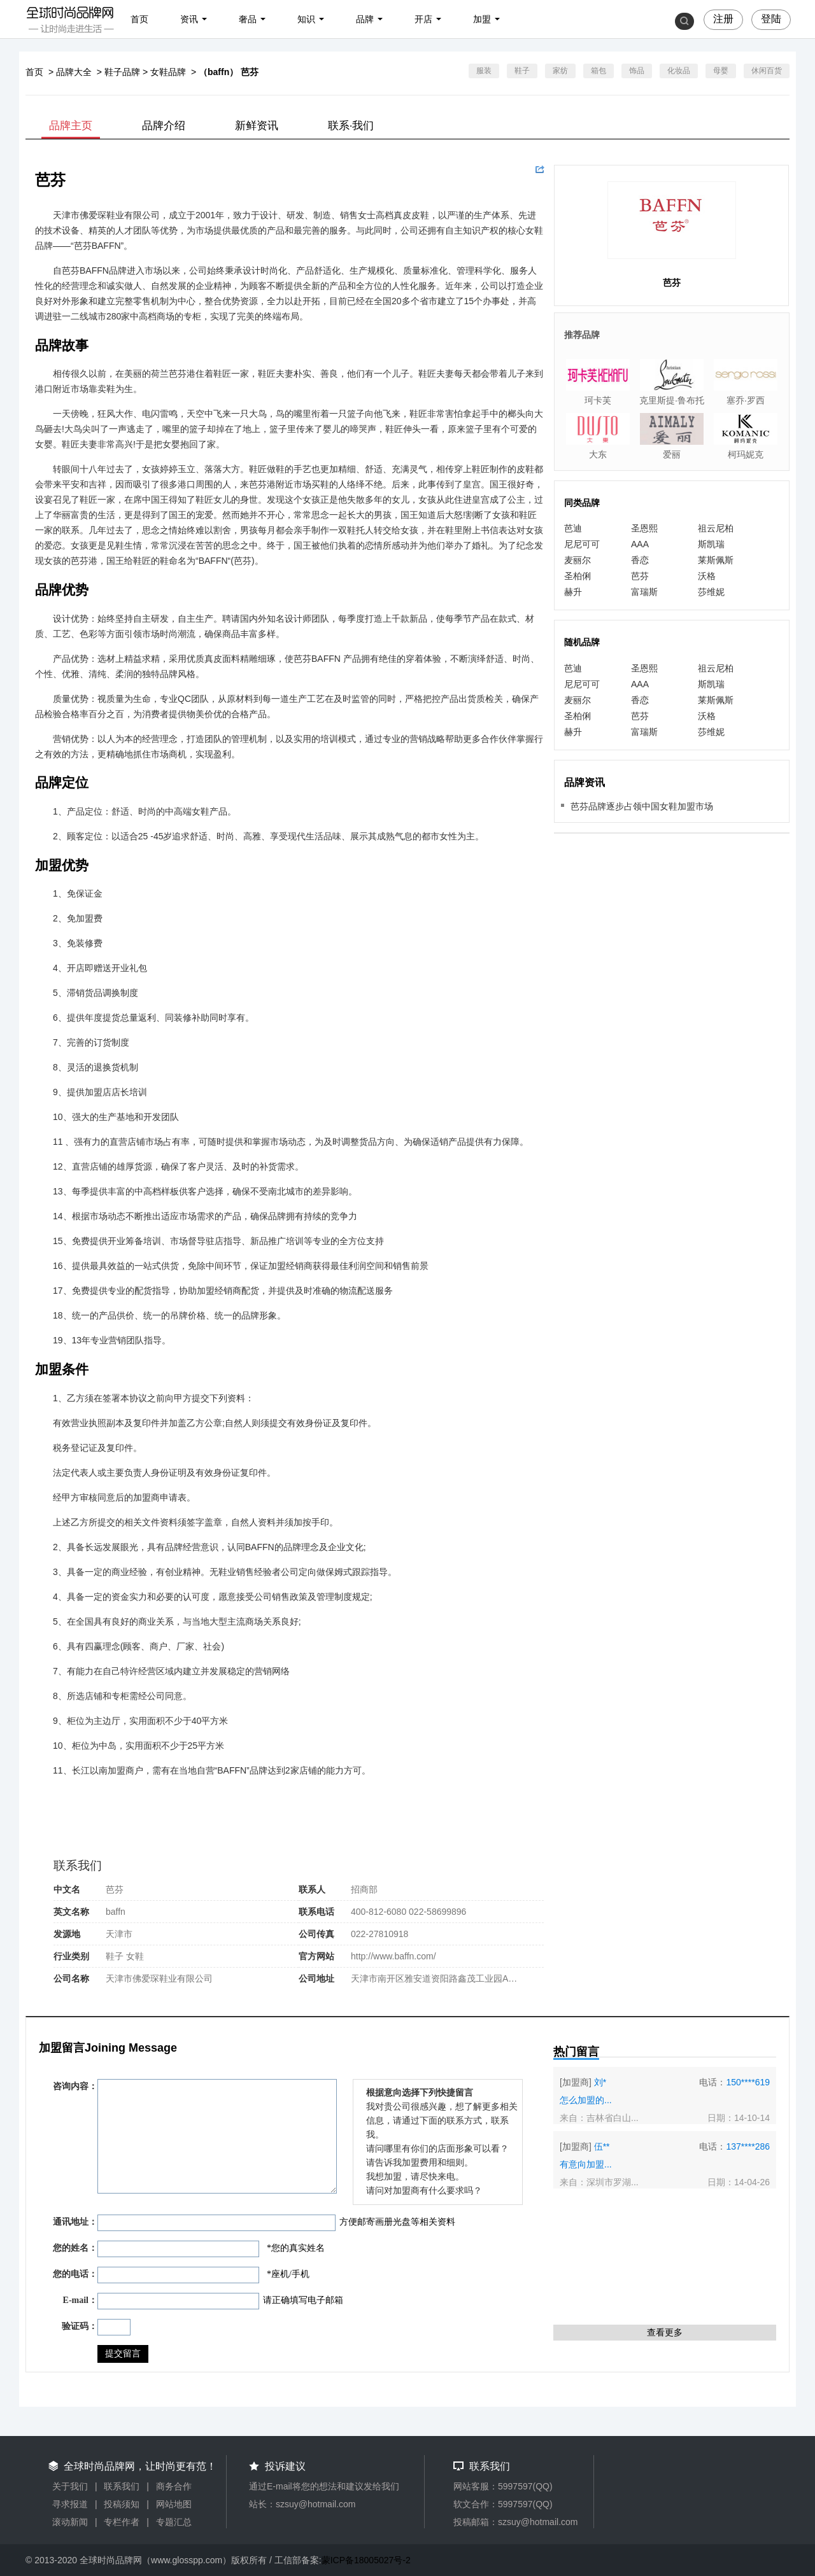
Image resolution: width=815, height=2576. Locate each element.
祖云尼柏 (716, 528)
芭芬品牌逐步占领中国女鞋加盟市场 (641, 806)
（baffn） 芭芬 (229, 72)
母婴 (720, 70)
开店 (423, 19)
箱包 (598, 70)
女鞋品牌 (168, 72)
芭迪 (573, 528)
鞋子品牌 (122, 72)
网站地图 (174, 2504)
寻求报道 (70, 2504)
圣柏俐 (577, 576)
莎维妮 (711, 592)
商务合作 (174, 2486)
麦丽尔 (577, 560)
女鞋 (135, 1956)
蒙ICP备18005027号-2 (366, 2560)
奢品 (248, 19)
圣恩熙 (644, 528)
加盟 (482, 19)
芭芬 (640, 576)
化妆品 (678, 70)
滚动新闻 (70, 2522)
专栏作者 (121, 2522)
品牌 (365, 19)
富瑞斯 (644, 592)
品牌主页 (70, 126)
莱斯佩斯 (716, 560)
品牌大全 (74, 72)
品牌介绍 (163, 126)
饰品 (636, 70)
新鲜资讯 (256, 126)
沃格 (707, 576)
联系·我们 (351, 126)
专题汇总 (174, 2522)
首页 (139, 19)
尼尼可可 (582, 544)
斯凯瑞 (711, 544)
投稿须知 (121, 2504)
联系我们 (121, 2486)
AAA (640, 544)
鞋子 (522, 70)
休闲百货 (766, 70)
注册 (723, 18)
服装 (484, 70)
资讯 (189, 19)
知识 (306, 19)
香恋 (640, 560)
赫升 (573, 592)
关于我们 (70, 2486)
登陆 (771, 18)
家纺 (560, 70)
